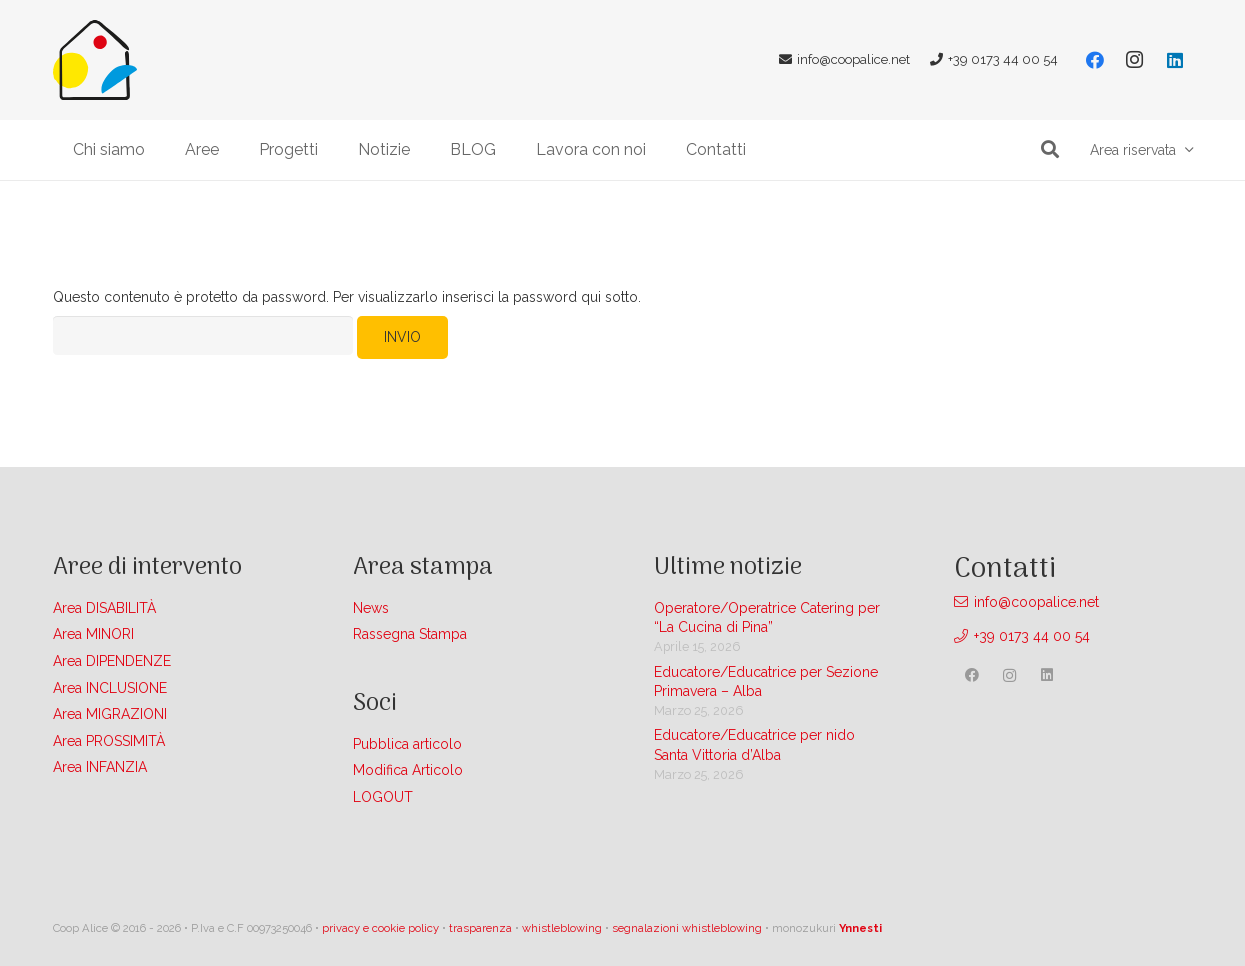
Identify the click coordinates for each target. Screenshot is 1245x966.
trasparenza (480, 928)
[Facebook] (1095, 60)
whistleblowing (562, 928)
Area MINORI (93, 634)
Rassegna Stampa (410, 634)
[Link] (95, 60)
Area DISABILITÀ (104, 608)
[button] (1051, 149)
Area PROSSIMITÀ (109, 741)
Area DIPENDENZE (112, 661)
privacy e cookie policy (380, 928)
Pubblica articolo (407, 744)
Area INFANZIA (100, 767)
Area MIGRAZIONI (110, 714)
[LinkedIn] (1175, 60)
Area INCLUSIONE (110, 688)
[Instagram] (1135, 60)
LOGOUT (383, 797)
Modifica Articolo (408, 770)
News (371, 608)
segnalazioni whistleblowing (687, 928)
